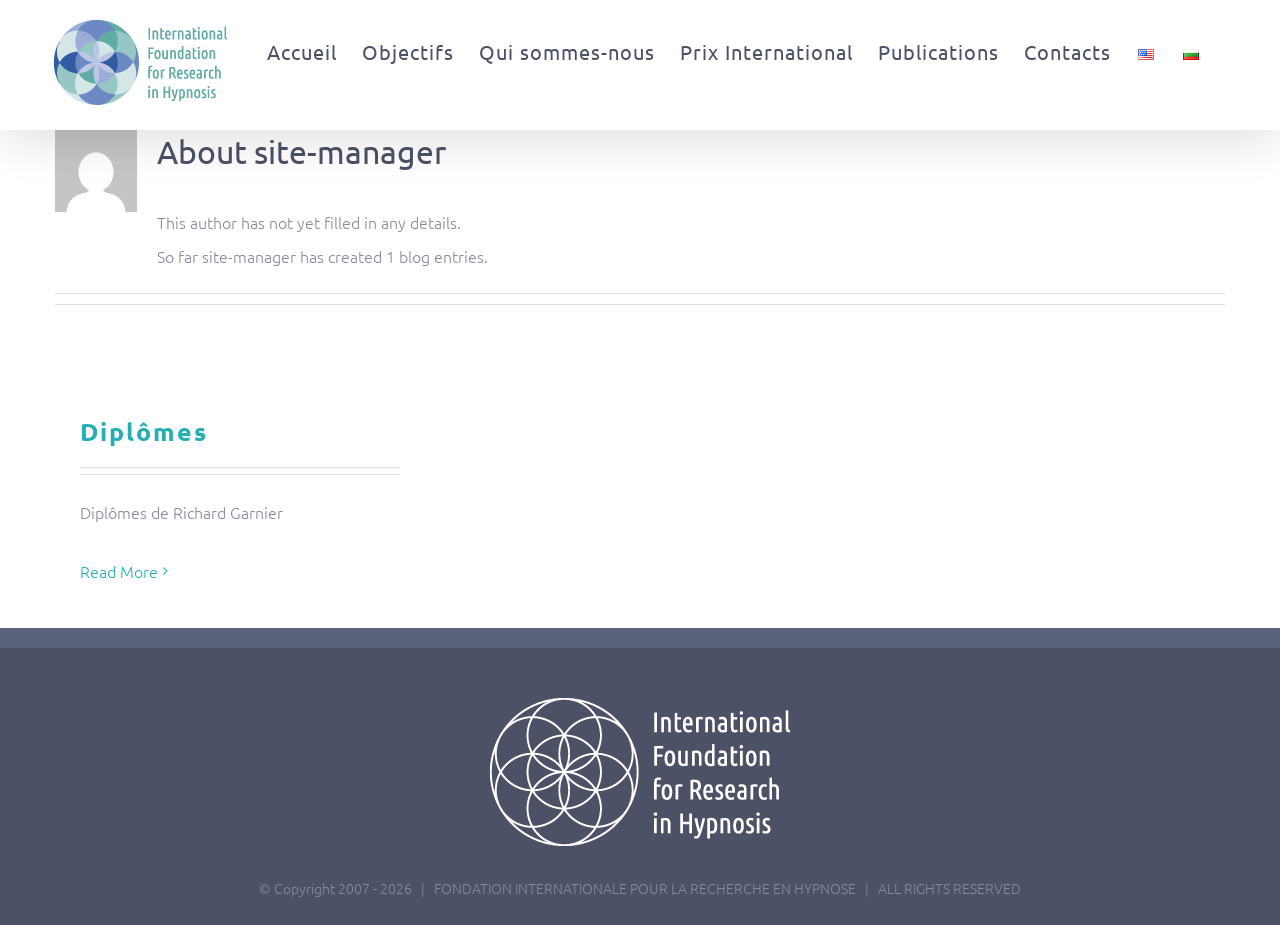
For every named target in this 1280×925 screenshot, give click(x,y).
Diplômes (144, 431)
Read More (119, 571)
